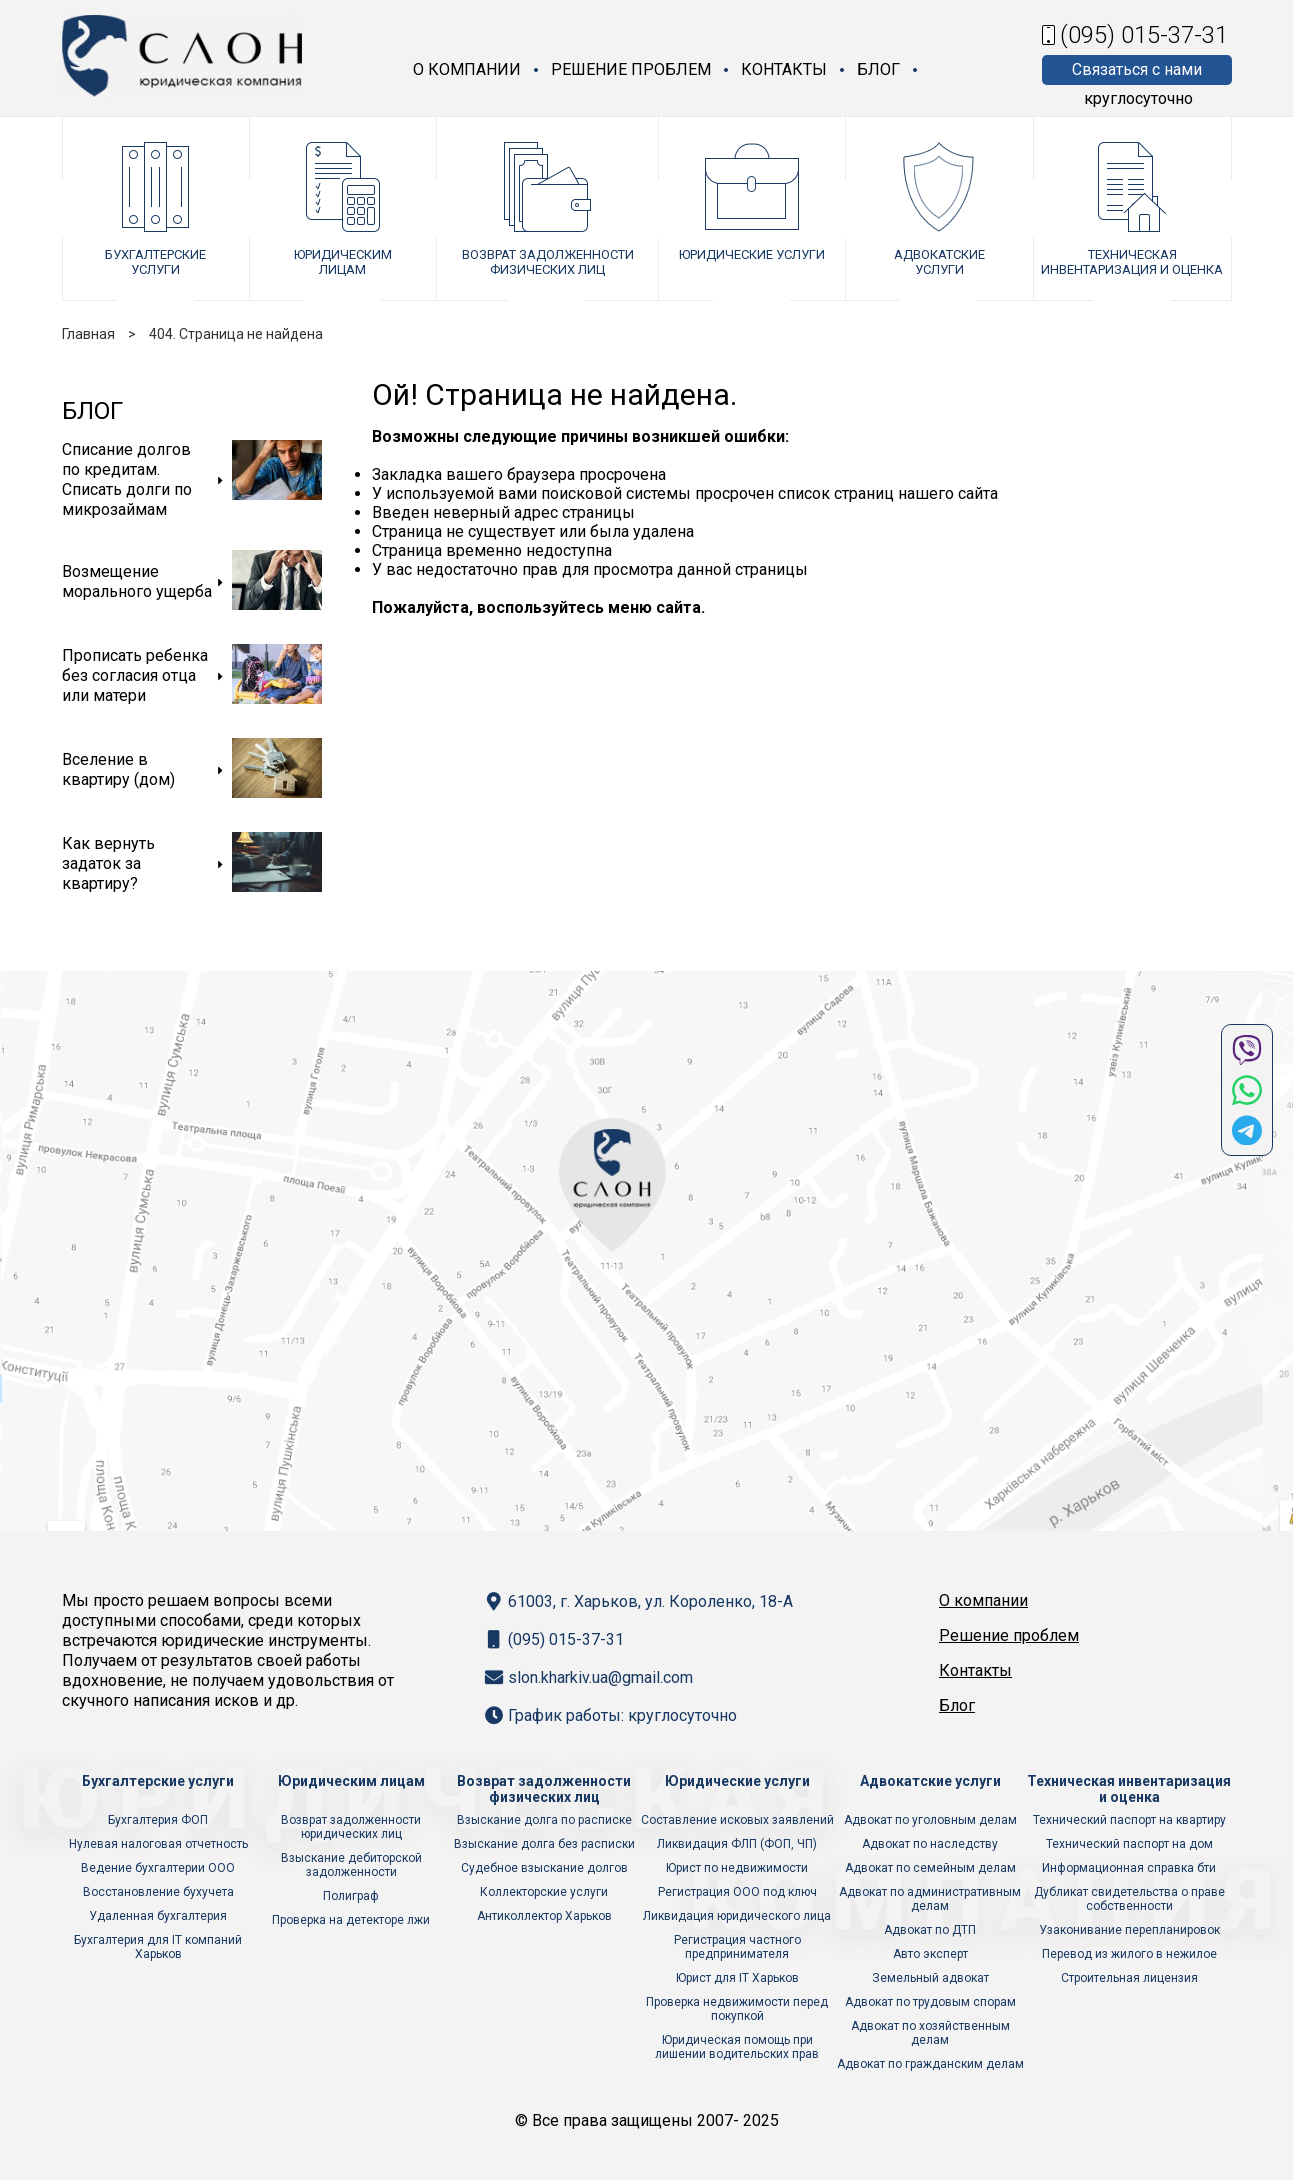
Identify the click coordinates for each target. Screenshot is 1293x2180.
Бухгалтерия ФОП (158, 1820)
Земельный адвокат (930, 1978)
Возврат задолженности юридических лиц (351, 1827)
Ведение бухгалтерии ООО (158, 1868)
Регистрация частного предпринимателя (737, 1947)
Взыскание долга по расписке (544, 1820)
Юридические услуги (752, 254)
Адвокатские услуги (939, 262)
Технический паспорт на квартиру (1129, 1820)
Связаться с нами (1137, 69)
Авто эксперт (930, 1954)
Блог (878, 69)
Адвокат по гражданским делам (930, 2064)
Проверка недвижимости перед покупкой (737, 2009)
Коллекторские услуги (544, 1892)
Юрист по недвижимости (737, 1868)
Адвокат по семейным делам (930, 1868)
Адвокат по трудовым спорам (930, 2002)
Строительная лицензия (1129, 1978)
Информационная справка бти (1129, 1868)
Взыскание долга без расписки (544, 1844)
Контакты (784, 69)
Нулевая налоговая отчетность (158, 1844)
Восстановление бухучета (158, 1892)
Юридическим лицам (343, 262)
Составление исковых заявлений (737, 1820)
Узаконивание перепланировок (1129, 1930)
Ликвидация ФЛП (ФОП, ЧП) (737, 1844)
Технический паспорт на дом (1129, 1844)
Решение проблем (631, 69)
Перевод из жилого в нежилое (1129, 1954)
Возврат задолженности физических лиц (548, 262)
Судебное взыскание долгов (544, 1868)
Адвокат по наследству (930, 1844)
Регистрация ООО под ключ (737, 1892)
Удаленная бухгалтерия (158, 1916)
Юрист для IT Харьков (737, 1978)
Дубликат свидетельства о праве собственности (1129, 1899)
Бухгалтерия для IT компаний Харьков (158, 1947)
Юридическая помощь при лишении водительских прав (737, 2047)
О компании (467, 69)
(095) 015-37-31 (1144, 35)
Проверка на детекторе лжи (351, 1920)
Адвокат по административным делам (930, 1899)
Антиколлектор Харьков (544, 1916)
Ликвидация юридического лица (737, 1916)
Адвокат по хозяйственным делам (930, 2033)
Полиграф (351, 1896)
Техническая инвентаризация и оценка (1132, 262)
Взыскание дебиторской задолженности (351, 1865)
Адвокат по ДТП (930, 1930)
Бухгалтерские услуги (155, 262)
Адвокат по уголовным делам (930, 1820)
